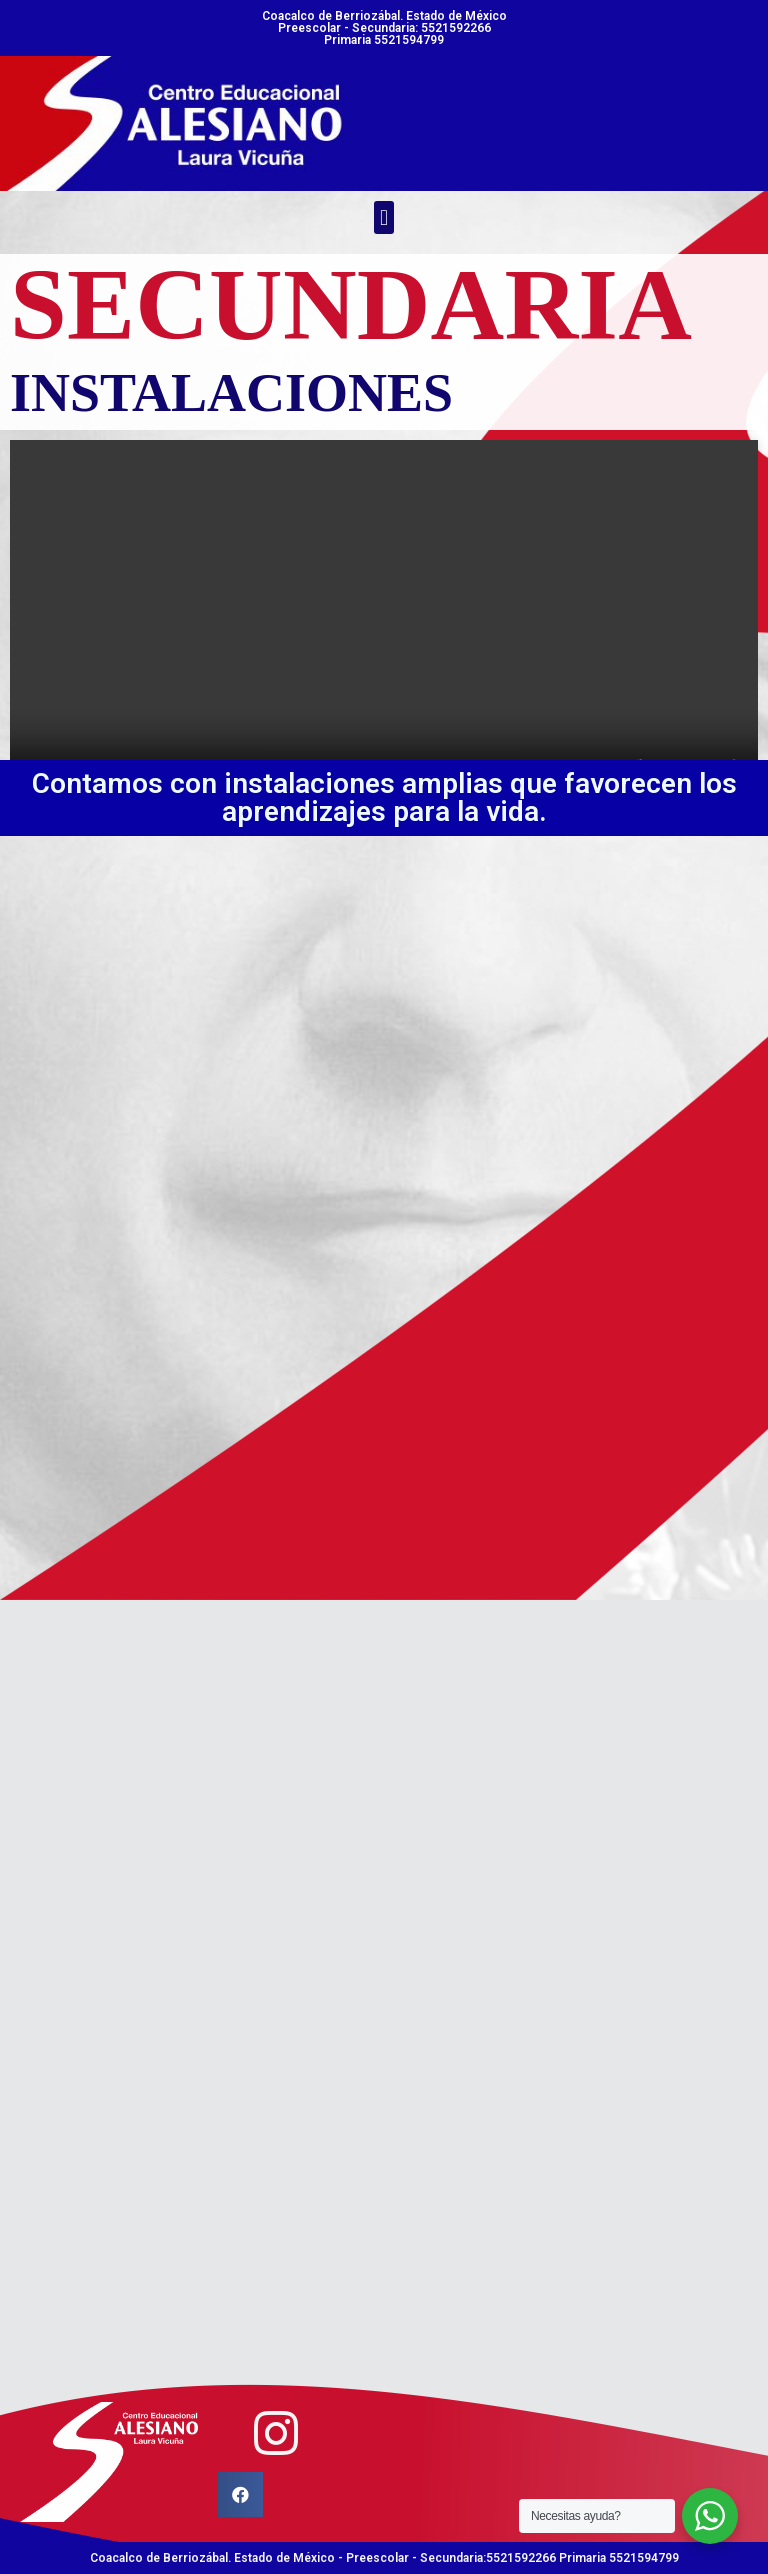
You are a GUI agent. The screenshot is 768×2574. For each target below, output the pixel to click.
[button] (383, 217)
